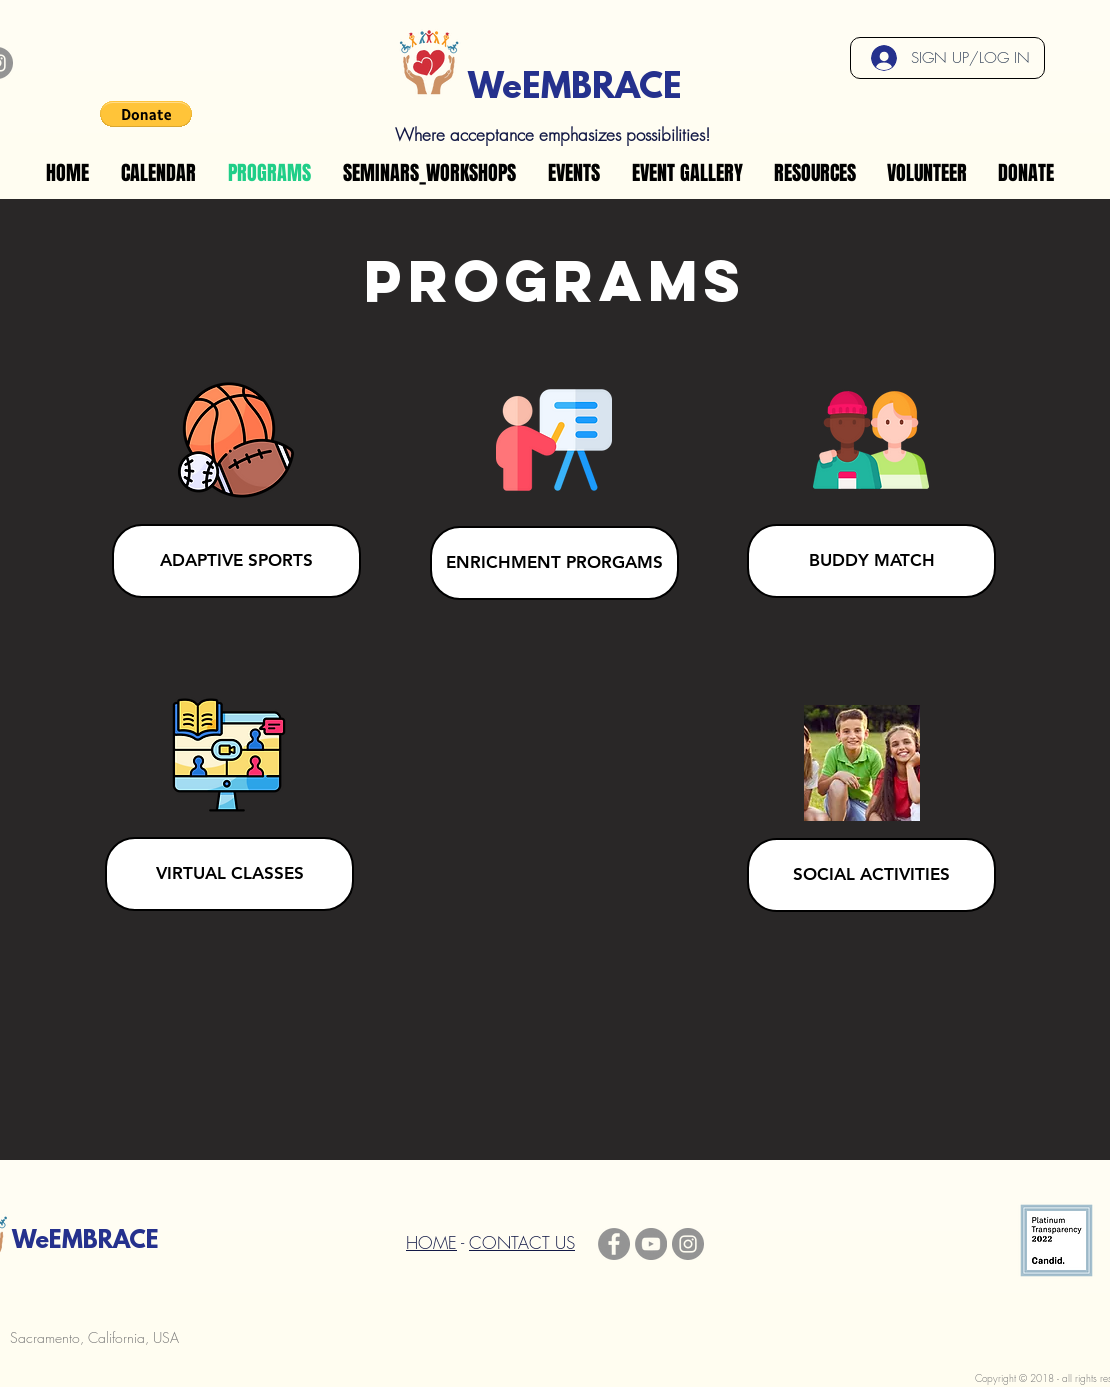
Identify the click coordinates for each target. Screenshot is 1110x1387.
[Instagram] (688, 1244)
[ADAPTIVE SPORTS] (236, 561)
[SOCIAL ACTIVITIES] (871, 875)
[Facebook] (614, 1244)
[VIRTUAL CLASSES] (229, 874)
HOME (431, 1242)
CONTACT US (522, 1242)
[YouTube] (651, 1244)
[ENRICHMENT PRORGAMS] (554, 563)
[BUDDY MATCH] (871, 561)
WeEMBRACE (575, 89)
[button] (146, 114)
